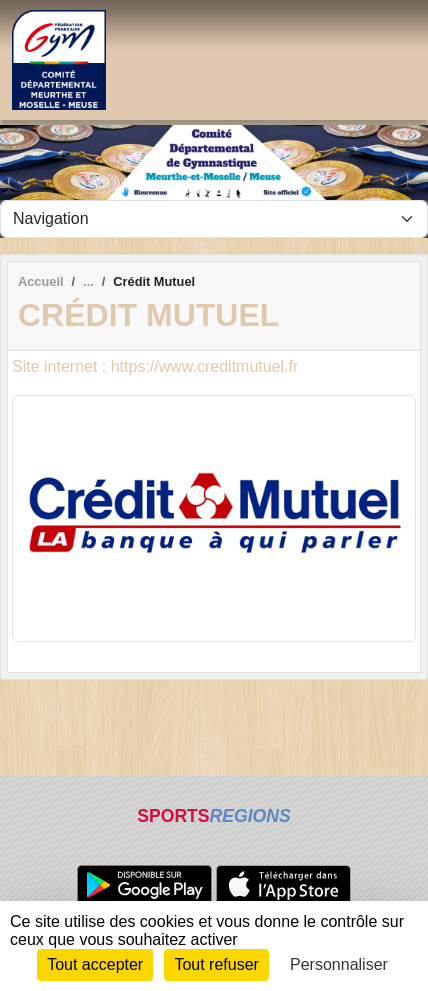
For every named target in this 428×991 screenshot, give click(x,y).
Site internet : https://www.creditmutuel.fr (155, 366)
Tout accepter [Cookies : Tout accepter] (95, 964)
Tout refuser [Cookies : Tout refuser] (216, 964)
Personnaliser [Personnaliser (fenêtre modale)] (339, 964)
